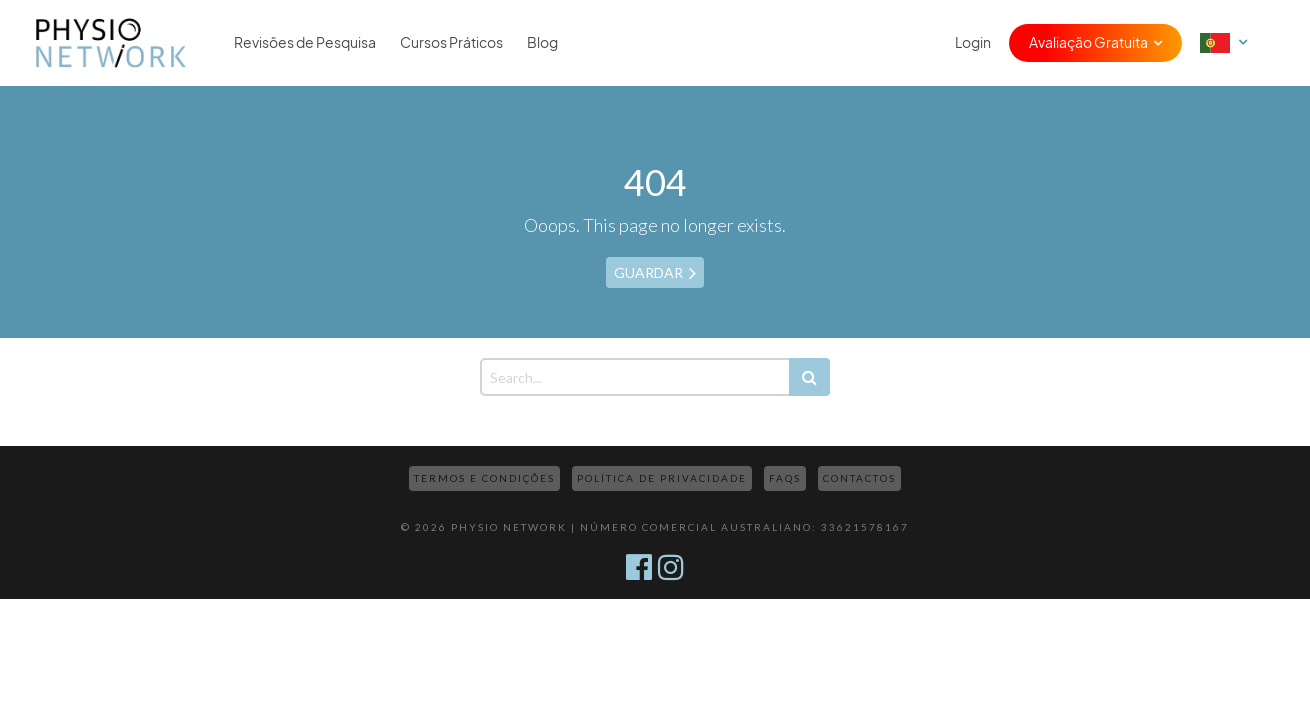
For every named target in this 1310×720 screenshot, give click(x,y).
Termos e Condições (484, 478)
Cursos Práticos (451, 43)
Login (973, 43)
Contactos (859, 478)
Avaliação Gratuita (1088, 43)
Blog (542, 43)
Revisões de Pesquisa (305, 43)
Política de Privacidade (662, 478)
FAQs (785, 478)
